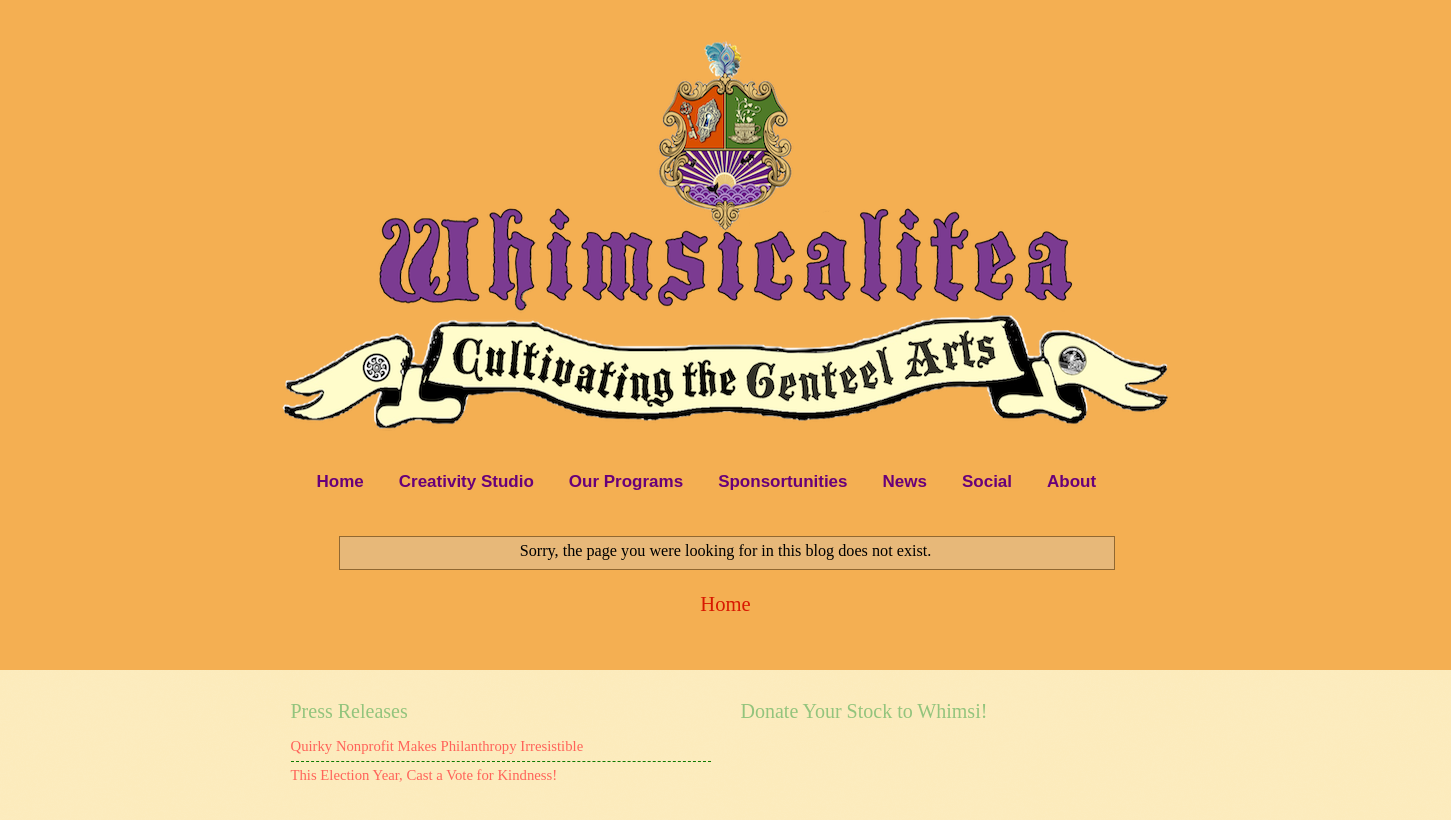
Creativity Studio (466, 481)
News (905, 481)
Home (340, 481)
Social (987, 481)
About (1071, 481)
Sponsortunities (782, 481)
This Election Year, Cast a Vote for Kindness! (424, 775)
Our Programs (626, 481)
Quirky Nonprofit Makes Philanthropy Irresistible (437, 746)
